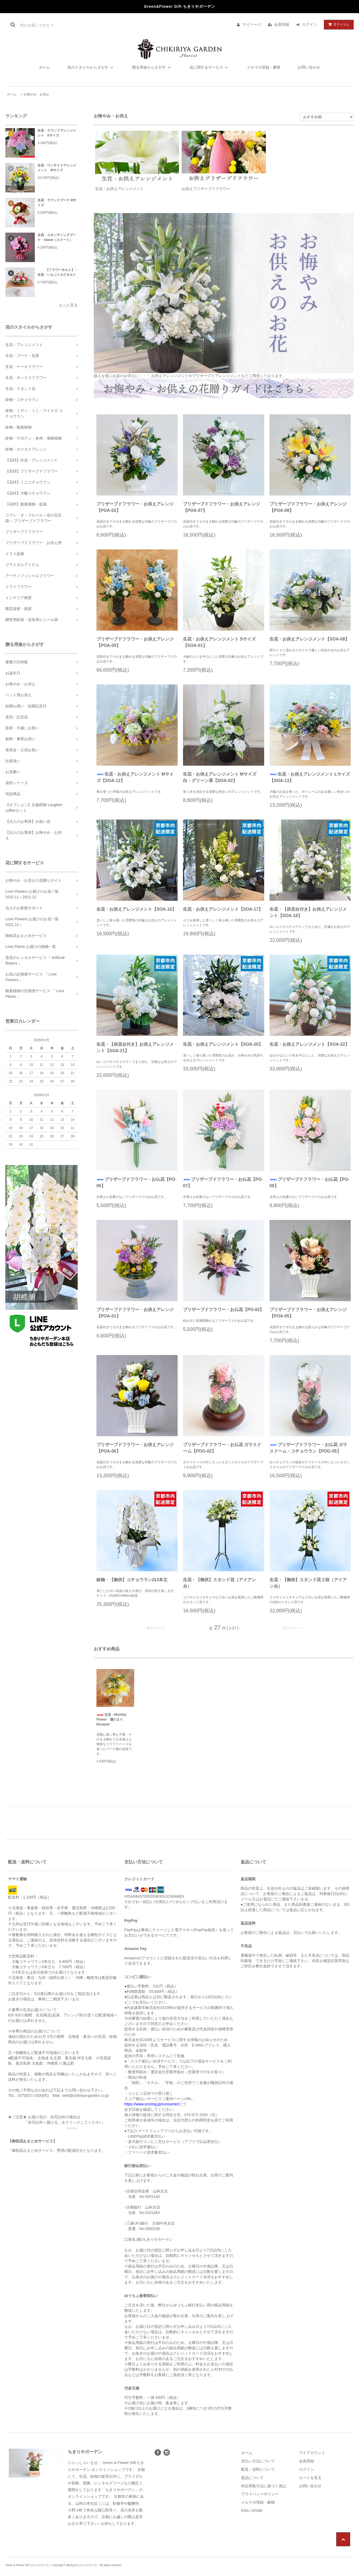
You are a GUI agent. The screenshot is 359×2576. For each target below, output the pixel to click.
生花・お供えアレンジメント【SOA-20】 (223, 1044)
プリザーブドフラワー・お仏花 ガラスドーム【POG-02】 (222, 1447)
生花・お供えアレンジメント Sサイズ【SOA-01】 (219, 642)
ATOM (257, 2510)
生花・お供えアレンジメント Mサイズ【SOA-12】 (135, 777)
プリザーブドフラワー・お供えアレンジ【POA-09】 (135, 642)
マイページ (251, 24)
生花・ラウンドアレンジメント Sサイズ (57, 133)
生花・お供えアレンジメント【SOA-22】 (309, 1044)
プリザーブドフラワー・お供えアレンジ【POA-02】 (135, 507)
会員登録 (281, 24)
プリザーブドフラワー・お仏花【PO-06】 (136, 1182)
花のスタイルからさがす (91, 67)
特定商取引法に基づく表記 (263, 2486)
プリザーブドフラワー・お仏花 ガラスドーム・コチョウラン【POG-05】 (308, 1447)
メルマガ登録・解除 (264, 67)
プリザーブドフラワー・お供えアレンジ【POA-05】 (308, 1312)
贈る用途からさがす (152, 67)
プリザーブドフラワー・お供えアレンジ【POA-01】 (135, 1312)
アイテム (337, 24)
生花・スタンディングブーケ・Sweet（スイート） (57, 237)
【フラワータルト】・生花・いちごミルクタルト (58, 272)
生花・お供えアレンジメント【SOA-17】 (223, 909)
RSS (245, 2510)
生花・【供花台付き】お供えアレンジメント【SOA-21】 (135, 1047)
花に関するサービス (209, 67)
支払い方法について (258, 2461)
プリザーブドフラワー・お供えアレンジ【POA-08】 (308, 507)
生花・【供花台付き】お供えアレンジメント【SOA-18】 (308, 912)
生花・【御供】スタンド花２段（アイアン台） (308, 1582)
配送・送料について (258, 2469)
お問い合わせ (309, 67)
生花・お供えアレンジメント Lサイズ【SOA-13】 (310, 777)
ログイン (309, 24)
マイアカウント (312, 2453)
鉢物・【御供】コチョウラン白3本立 (131, 1579)
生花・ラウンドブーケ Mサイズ (57, 202)
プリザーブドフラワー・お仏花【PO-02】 (223, 1309)
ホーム (44, 67)
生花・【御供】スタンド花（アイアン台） (219, 1582)
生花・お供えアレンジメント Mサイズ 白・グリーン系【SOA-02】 (222, 777)
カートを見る (310, 2478)
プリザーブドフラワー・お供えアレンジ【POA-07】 (221, 507)
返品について (252, 2478)
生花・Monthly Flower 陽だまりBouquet (111, 1719)
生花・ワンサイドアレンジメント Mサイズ (57, 167)
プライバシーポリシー (260, 2494)
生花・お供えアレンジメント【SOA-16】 (136, 909)
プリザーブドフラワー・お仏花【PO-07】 (223, 1182)
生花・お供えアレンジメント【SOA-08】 (309, 639)
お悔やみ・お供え (36, 94)
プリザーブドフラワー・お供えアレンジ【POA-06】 (135, 1447)
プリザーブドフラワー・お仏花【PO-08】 (309, 1182)
